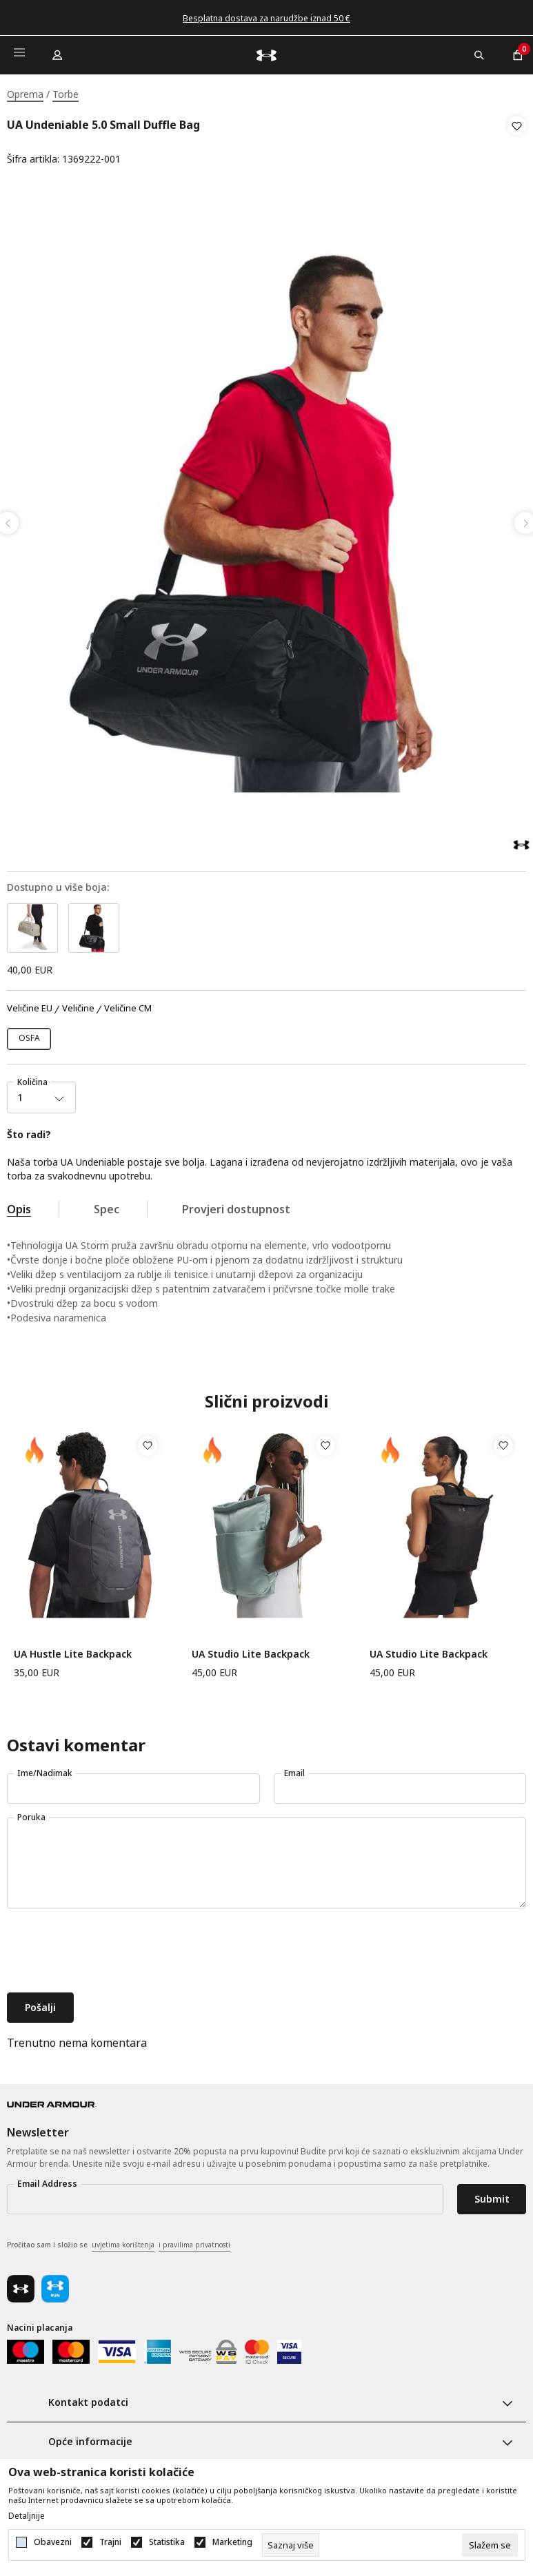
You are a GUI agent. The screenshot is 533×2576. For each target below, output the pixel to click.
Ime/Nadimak (44, 1769)
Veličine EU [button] (29, 1004)
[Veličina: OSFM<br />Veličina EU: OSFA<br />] (29, 1035)
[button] (516, 142)
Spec (106, 1205)
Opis (19, 1205)
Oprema (25, 94)
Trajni (110, 2542)
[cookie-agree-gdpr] (490, 2545)
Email (294, 1769)
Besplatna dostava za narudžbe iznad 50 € (266, 18)
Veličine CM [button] (128, 1004)
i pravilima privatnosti (194, 2240)
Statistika (167, 2542)
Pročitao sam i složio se (118, 2241)
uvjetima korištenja (123, 2240)
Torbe (65, 94)
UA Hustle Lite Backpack (73, 1649)
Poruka (31, 1813)
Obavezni (53, 2542)
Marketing (232, 2542)
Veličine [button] (78, 1004)
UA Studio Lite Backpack (251, 1649)
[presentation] (112, 1948)
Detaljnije (26, 2516)
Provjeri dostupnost (236, 1205)
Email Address (47, 2179)
